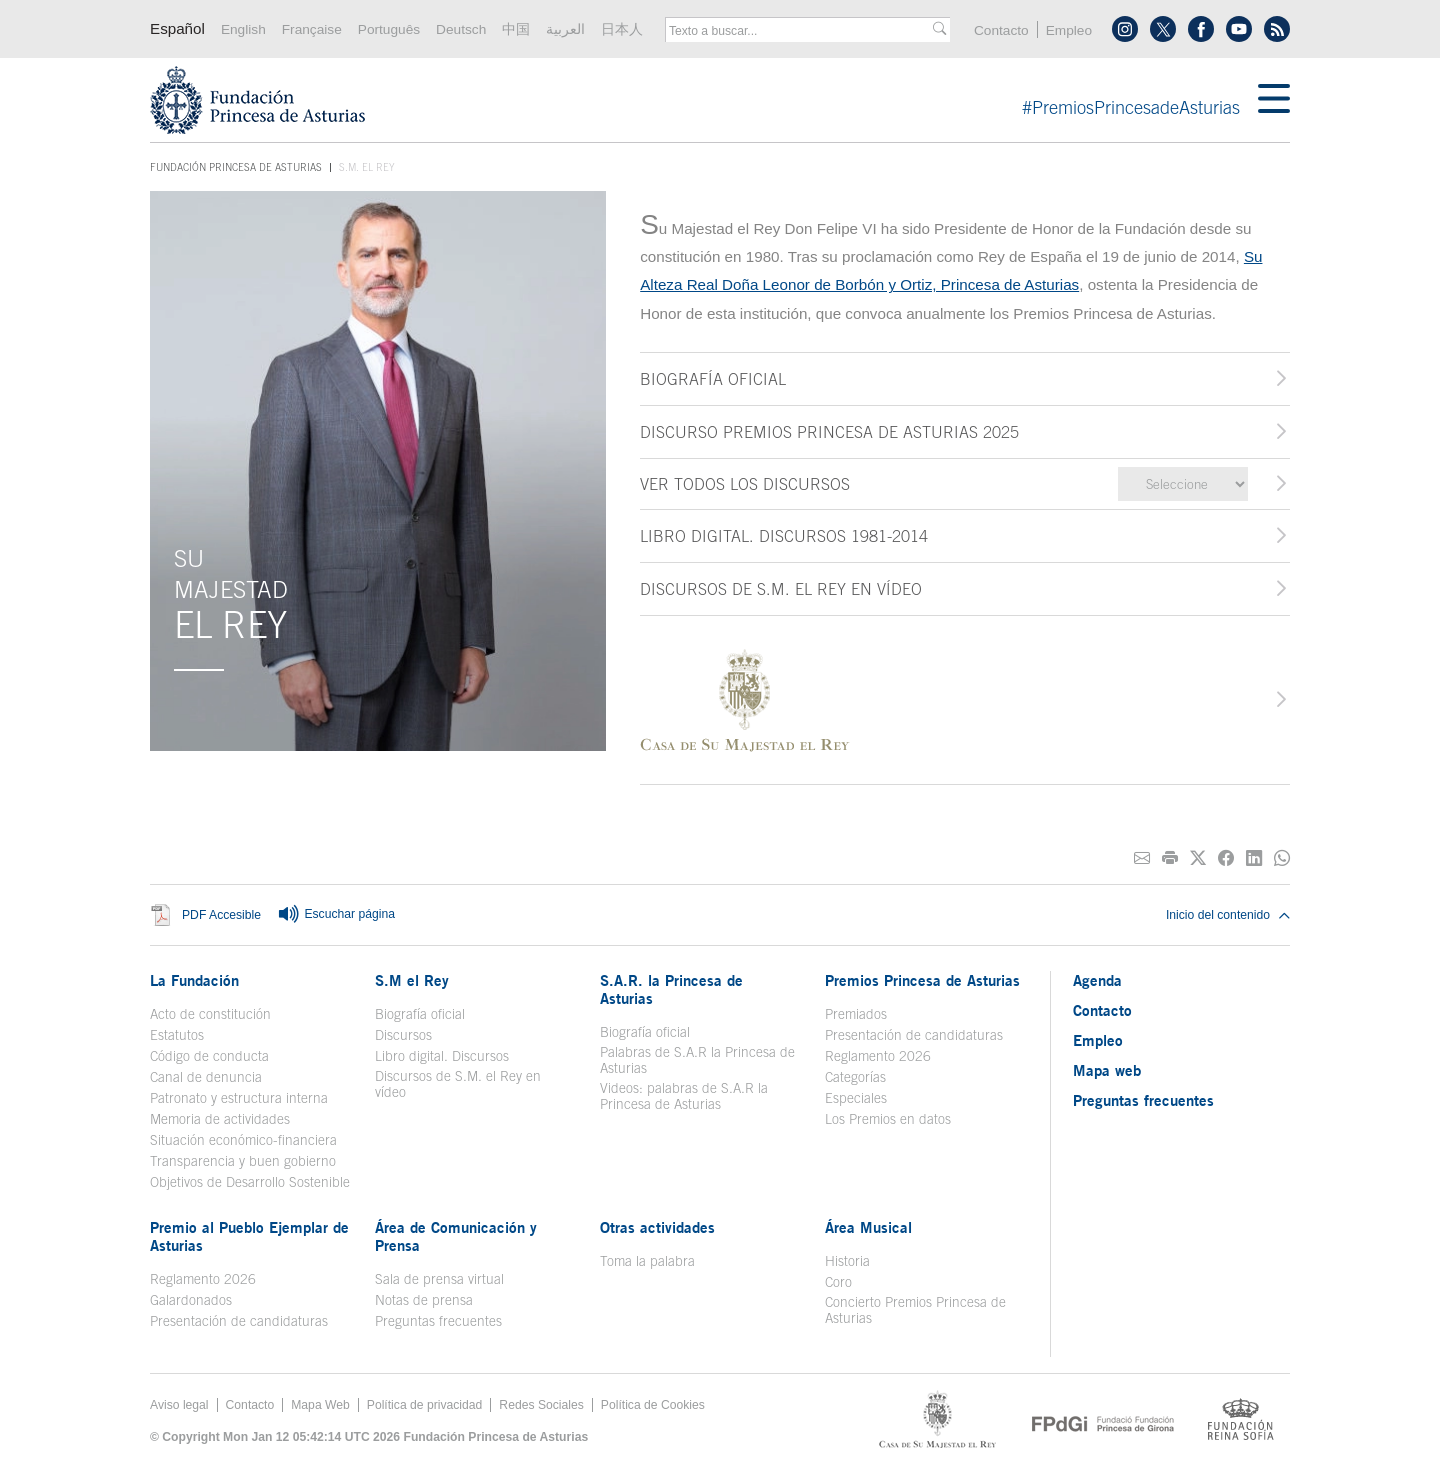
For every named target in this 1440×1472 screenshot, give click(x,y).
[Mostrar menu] (1274, 100)
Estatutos (177, 1035)
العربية (565, 29)
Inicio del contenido (1228, 915)
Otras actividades (657, 1227)
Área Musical (868, 1227)
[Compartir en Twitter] (1198, 858)
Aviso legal (179, 1405)
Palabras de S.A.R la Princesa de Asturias (697, 1060)
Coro (838, 1282)
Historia (847, 1261)
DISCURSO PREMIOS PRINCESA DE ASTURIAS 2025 (829, 432)
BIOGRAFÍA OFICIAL (713, 379)
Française (312, 29)
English (243, 29)
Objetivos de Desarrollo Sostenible (250, 1182)
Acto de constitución (210, 1014)
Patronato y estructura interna (239, 1098)
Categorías (855, 1077)
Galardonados (191, 1300)
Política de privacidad (425, 1405)
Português (389, 29)
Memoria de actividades (220, 1119)
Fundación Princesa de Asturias (236, 168)
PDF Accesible (221, 916)
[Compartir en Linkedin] (1254, 858)
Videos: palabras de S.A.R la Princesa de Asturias (684, 1096)
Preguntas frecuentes (438, 1321)
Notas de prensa (424, 1300)
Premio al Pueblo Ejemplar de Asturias (249, 1236)
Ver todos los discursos (745, 484)
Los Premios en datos (888, 1119)
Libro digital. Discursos (442, 1056)
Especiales (856, 1098)
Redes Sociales (541, 1405)
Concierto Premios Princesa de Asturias (915, 1310)
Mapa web (1107, 1070)
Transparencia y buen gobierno (243, 1161)
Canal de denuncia (206, 1077)
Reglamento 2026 (878, 1056)
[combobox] (801, 31)
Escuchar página (336, 915)
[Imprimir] (1170, 858)
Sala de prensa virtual (439, 1279)
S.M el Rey (412, 980)
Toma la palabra (647, 1261)
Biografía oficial (420, 1014)
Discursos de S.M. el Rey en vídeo (458, 1084)
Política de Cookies (653, 1405)
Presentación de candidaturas (914, 1035)
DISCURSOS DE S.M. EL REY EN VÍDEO (781, 589)
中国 (516, 29)
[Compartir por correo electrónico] (1142, 858)
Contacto (1001, 30)
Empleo (1069, 30)
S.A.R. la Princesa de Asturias (671, 989)
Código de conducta (209, 1056)
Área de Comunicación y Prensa (456, 1236)
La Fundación (194, 980)
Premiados (856, 1014)
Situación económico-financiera (243, 1140)
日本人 (622, 29)
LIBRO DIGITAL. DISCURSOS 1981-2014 (784, 536)
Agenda (1097, 980)
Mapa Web (320, 1405)
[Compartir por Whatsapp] (1282, 858)
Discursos (403, 1035)
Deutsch (461, 29)
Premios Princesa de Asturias (922, 980)
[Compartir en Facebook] (1226, 858)
